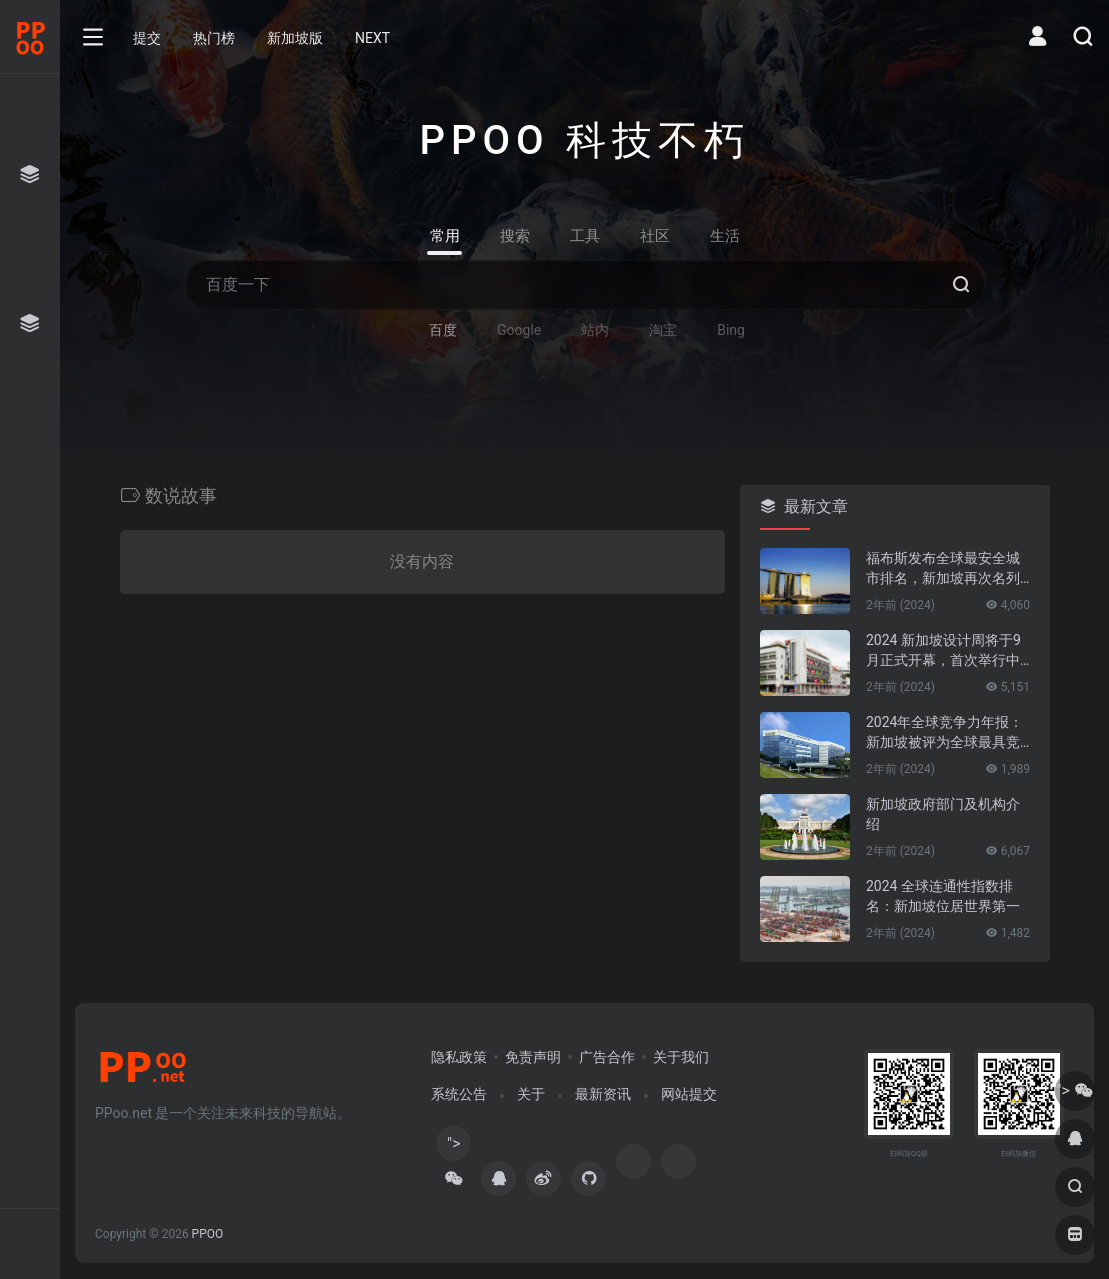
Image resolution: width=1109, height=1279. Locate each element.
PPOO (208, 1234)
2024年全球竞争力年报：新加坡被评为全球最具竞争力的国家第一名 (944, 733)
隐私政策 (459, 1057)
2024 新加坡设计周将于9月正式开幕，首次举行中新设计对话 (943, 651)
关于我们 (681, 1057)
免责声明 (533, 1057)
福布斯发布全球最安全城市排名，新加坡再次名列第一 (943, 569)
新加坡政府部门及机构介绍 (943, 814)
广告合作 (607, 1057)
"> (454, 1147)
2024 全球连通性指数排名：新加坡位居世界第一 (943, 896)
